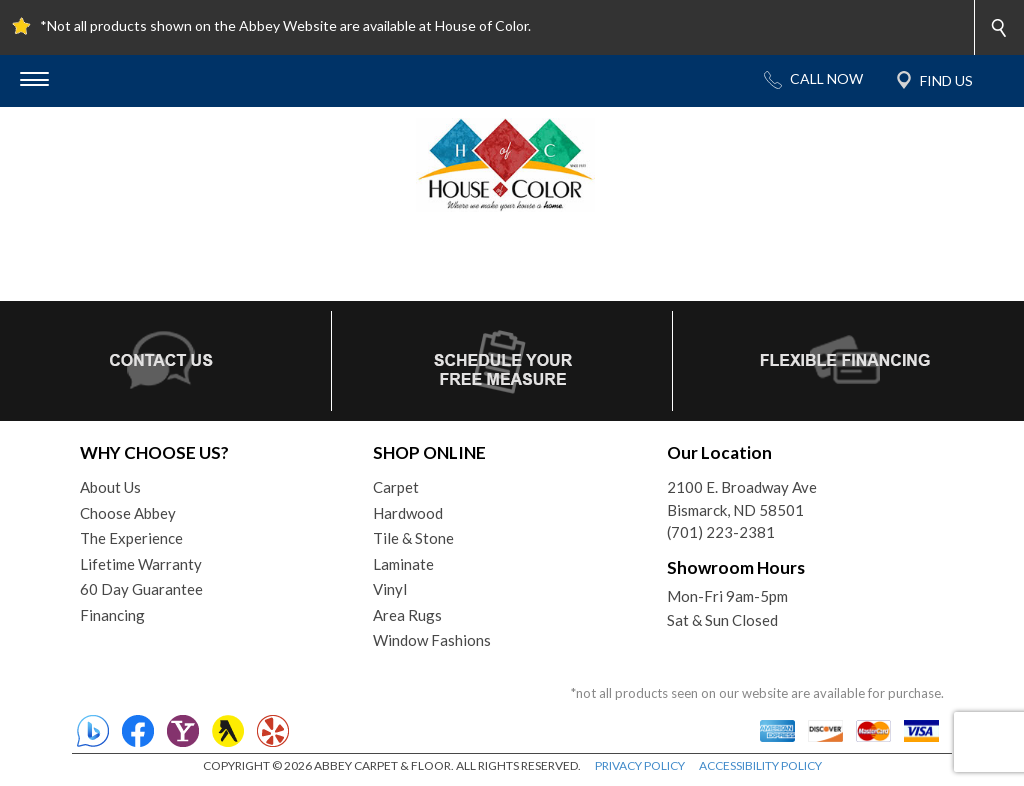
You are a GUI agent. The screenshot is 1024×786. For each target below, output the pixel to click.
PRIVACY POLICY (640, 765)
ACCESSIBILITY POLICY (760, 765)
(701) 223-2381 (721, 532)
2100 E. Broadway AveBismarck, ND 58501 (742, 498)
